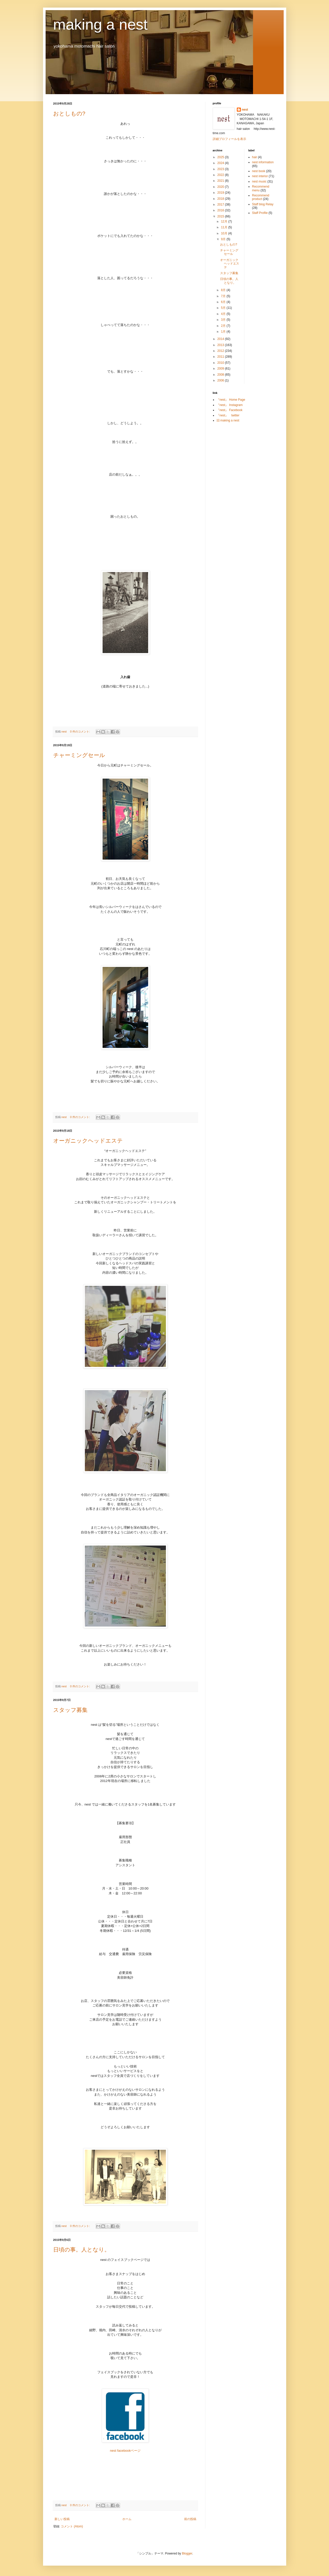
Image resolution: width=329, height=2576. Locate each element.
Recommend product (260, 197)
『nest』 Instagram (230, 405)
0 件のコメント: (80, 731)
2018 (221, 198)
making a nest (100, 24)
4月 (223, 314)
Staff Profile (260, 213)
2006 (221, 380)
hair (254, 157)
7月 (223, 296)
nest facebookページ (125, 2450)
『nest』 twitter (228, 415)
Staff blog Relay (263, 204)
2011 (221, 356)
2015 (221, 216)
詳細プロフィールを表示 (229, 139)
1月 (223, 331)
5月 (223, 308)
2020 (221, 187)
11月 (224, 227)
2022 (221, 175)
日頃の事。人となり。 (81, 2249)
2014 (221, 339)
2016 (221, 210)
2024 (221, 163)
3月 (223, 319)
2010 (221, 362)
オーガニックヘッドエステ (88, 1141)
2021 (221, 180)
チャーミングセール (79, 755)
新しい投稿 (62, 2519)
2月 (223, 326)
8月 (223, 290)
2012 (221, 351)
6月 (223, 302)
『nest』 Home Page (231, 399)
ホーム (126, 2519)
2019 (221, 192)
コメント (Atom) (72, 2526)
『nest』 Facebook (230, 410)
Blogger (187, 2553)
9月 (223, 239)
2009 (221, 368)
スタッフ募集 (70, 1710)
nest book (258, 171)
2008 (221, 374)
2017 (221, 204)
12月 (224, 221)
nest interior (260, 176)
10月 (224, 233)
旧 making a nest (228, 420)
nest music (259, 181)
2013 (221, 345)
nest (245, 109)
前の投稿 (190, 2519)
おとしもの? (69, 113)
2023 (221, 169)
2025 (221, 157)
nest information (263, 162)
